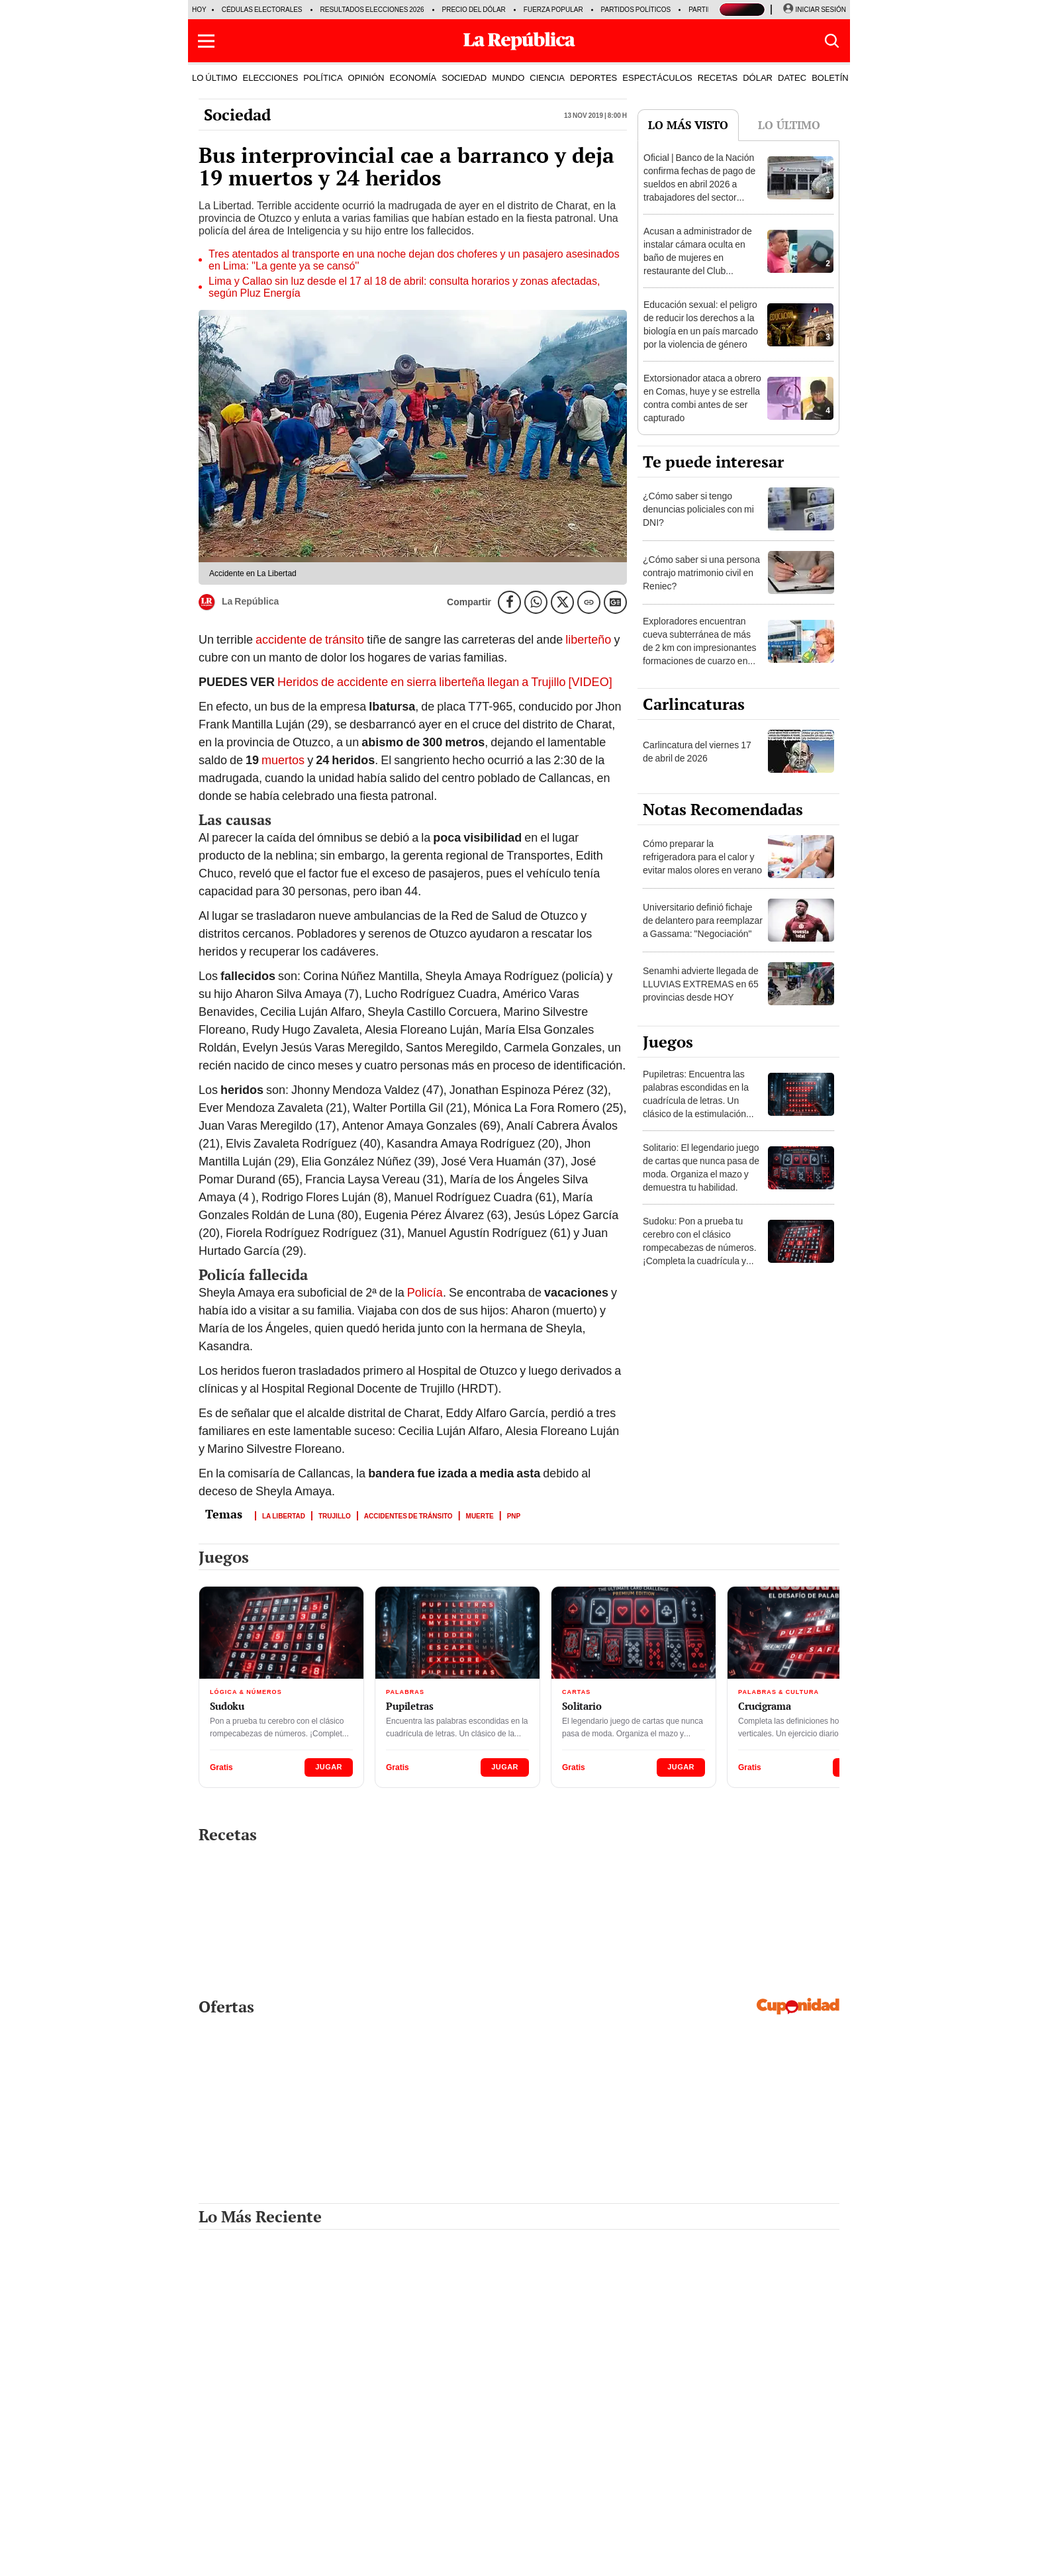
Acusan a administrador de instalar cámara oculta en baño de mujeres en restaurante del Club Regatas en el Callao (697, 257)
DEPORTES (593, 77)
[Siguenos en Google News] (615, 602)
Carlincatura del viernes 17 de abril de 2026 (697, 752)
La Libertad (283, 1515)
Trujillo (334, 1515)
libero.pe (527, 2538)
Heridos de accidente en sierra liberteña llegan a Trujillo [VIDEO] (444, 682)
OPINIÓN (366, 77)
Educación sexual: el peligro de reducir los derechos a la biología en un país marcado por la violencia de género (700, 324)
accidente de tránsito (310, 639)
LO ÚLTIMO (215, 77)
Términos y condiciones (596, 2556)
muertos (284, 760)
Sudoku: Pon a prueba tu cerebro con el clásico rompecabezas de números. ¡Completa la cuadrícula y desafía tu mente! (700, 1247)
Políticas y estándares (693, 2556)
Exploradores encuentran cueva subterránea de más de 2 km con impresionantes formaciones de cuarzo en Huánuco (700, 647)
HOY (199, 9)
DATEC (792, 77)
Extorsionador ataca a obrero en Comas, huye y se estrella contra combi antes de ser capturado (702, 398)
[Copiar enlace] (588, 602)
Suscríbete (519, 2556)
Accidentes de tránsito (408, 1515)
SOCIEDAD (464, 77)
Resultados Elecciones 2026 (372, 9)
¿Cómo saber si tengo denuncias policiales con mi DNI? (698, 509)
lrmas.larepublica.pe (652, 2538)
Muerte (480, 1515)
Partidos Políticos (636, 9)
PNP (514, 1515)
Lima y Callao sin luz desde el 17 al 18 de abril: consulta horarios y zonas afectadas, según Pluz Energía (404, 287)
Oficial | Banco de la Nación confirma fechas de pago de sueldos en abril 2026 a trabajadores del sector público (699, 184)
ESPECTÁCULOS (657, 77)
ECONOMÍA (412, 77)
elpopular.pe (473, 2538)
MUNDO (508, 77)
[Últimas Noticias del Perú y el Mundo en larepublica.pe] (519, 41)
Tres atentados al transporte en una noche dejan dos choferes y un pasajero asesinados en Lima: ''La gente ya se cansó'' (414, 260)
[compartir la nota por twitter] (562, 602)
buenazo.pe (579, 2538)
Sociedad (237, 114)
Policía (425, 1292)
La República (239, 602)
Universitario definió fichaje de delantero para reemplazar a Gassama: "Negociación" (703, 920)
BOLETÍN (830, 77)
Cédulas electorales (262, 9)
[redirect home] (254, 2555)
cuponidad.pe (728, 2538)
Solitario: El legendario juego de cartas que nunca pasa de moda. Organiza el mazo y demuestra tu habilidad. (701, 1167)
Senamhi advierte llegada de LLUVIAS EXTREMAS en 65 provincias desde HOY (701, 984)
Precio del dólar (474, 9)
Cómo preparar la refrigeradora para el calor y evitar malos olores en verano (702, 856)
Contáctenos (462, 2556)
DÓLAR (758, 77)
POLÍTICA (322, 77)
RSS (427, 2538)
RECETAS (717, 77)
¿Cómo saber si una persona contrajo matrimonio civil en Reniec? (701, 572)
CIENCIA (547, 77)
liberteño (588, 639)
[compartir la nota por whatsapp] (535, 602)
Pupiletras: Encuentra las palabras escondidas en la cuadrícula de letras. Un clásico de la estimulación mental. (696, 1100)
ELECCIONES (271, 77)
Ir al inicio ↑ (815, 2555)
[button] (206, 41)
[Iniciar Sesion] (814, 10)
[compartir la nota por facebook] (509, 602)
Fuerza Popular (553, 9)
